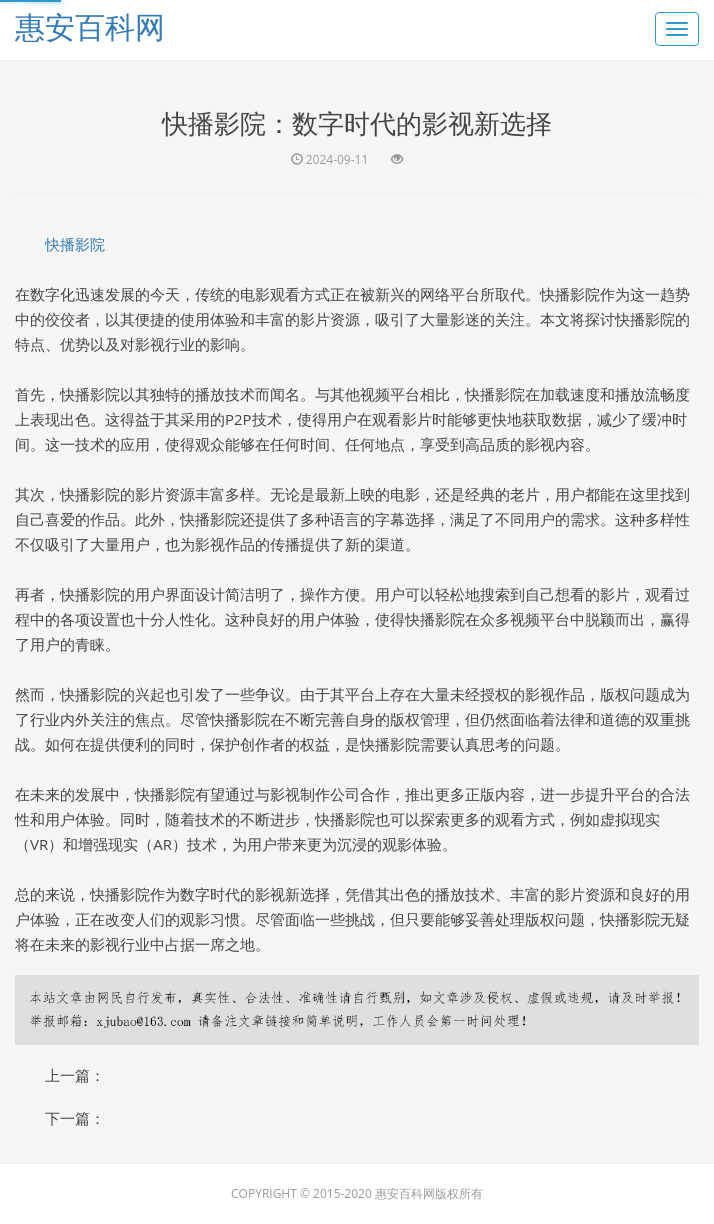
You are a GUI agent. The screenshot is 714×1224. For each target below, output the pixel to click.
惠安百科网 (90, 26)
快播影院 (75, 244)
